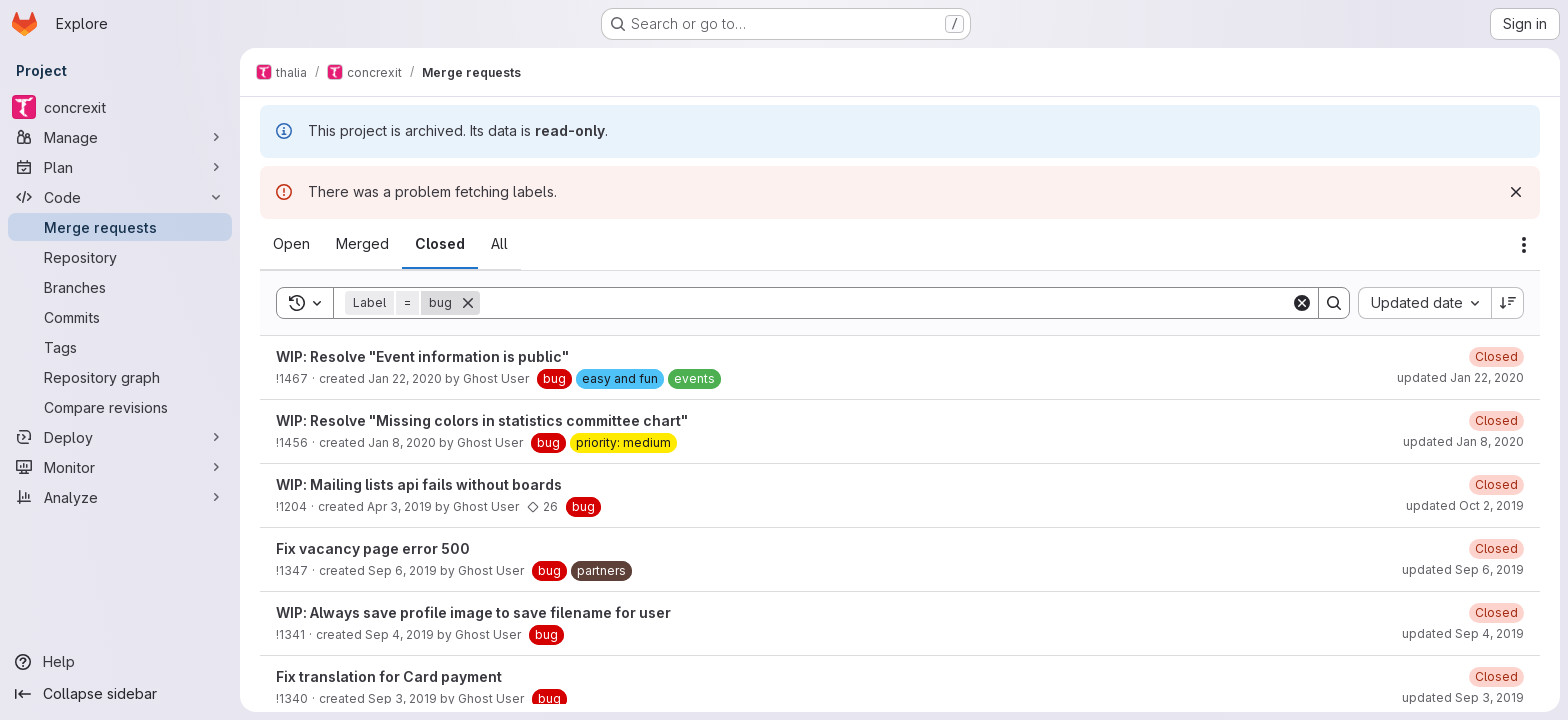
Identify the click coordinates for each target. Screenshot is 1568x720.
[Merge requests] (120, 227)
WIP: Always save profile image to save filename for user (473, 612)
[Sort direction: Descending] (1508, 303)
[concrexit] (120, 107)
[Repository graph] (120, 377)
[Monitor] (120, 467)
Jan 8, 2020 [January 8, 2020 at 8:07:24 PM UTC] (402, 442)
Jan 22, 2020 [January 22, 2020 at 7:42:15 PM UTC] (405, 378)
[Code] (120, 197)
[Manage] (120, 137)
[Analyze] (120, 497)
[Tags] (120, 347)
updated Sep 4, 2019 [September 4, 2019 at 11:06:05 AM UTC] (1463, 633)
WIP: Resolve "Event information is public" (422, 356)
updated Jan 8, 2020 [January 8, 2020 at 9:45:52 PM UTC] (1463, 441)
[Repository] (120, 257)
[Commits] (120, 317)
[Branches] (120, 287)
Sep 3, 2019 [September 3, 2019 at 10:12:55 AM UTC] (402, 698)
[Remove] (468, 303)
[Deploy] (120, 437)
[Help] (120, 662)
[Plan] (120, 167)
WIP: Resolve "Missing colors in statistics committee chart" (482, 420)
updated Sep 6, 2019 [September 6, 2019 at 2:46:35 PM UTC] (1463, 569)
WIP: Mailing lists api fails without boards (419, 484)
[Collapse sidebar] (120, 694)
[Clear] (1302, 303)
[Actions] (1524, 245)
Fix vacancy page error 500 (373, 548)
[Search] (885, 303)
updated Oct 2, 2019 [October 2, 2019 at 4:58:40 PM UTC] (1465, 505)
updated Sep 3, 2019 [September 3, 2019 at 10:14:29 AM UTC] (1463, 697)
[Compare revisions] (120, 407)
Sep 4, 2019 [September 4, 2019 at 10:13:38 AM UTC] (399, 634)
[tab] (291, 244)
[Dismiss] (1516, 192)
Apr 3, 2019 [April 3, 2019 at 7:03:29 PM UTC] (399, 506)
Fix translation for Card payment (389, 676)
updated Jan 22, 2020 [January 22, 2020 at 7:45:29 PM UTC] (1460, 377)
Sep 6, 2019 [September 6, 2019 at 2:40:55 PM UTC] (402, 570)
